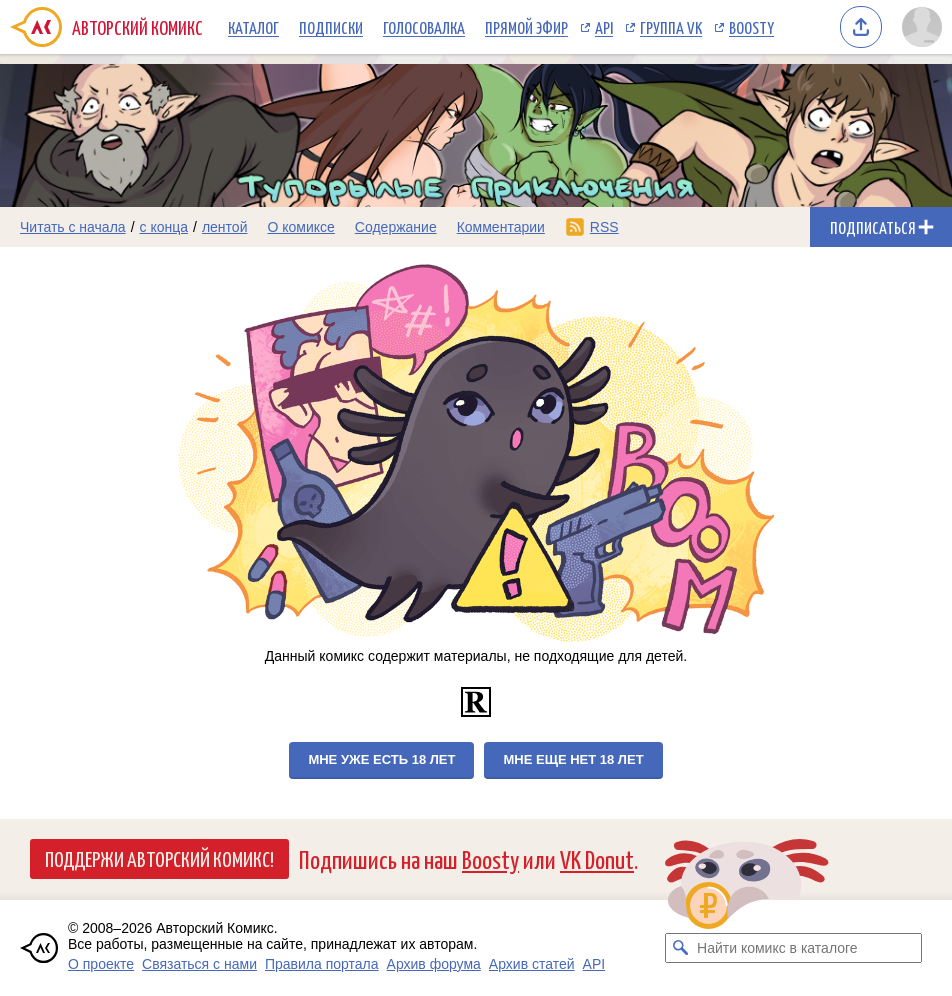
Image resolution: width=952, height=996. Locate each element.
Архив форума (434, 964)
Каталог (253, 27)
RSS (604, 227)
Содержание (396, 227)
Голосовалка (424, 27)
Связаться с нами (199, 964)
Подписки (331, 27)
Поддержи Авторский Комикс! (159, 858)
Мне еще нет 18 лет (573, 759)
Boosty (751, 27)
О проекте (101, 964)
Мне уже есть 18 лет (381, 759)
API (604, 27)
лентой (225, 227)
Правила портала (322, 964)
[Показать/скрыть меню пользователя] (922, 27)
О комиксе (300, 227)
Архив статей (532, 964)
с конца (164, 227)
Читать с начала (73, 227)
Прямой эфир (526, 27)
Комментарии (501, 227)
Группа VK (671, 27)
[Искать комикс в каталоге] (680, 948)
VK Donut (597, 858)
